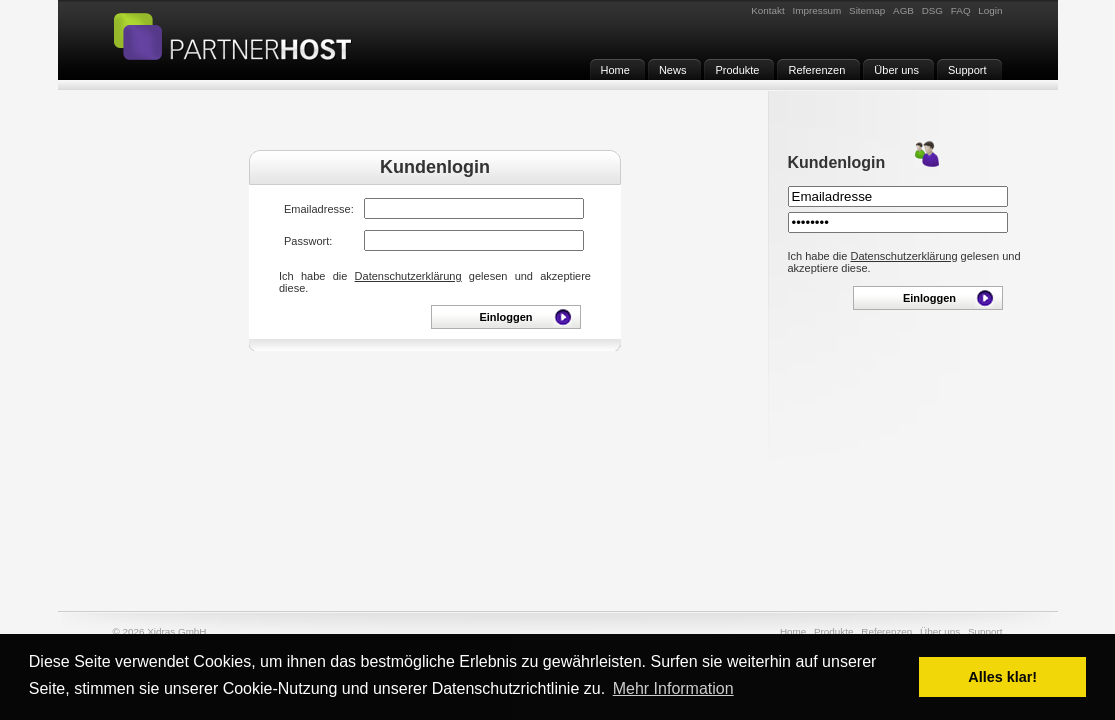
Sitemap (867, 10)
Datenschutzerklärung (408, 276)
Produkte (834, 631)
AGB (903, 10)
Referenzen (886, 631)
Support (985, 631)
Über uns (940, 631)
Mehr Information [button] (673, 688)
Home (793, 631)
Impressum (816, 10)
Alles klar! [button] (1002, 677)
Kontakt (768, 10)
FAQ (961, 10)
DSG (932, 10)
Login (990, 10)
